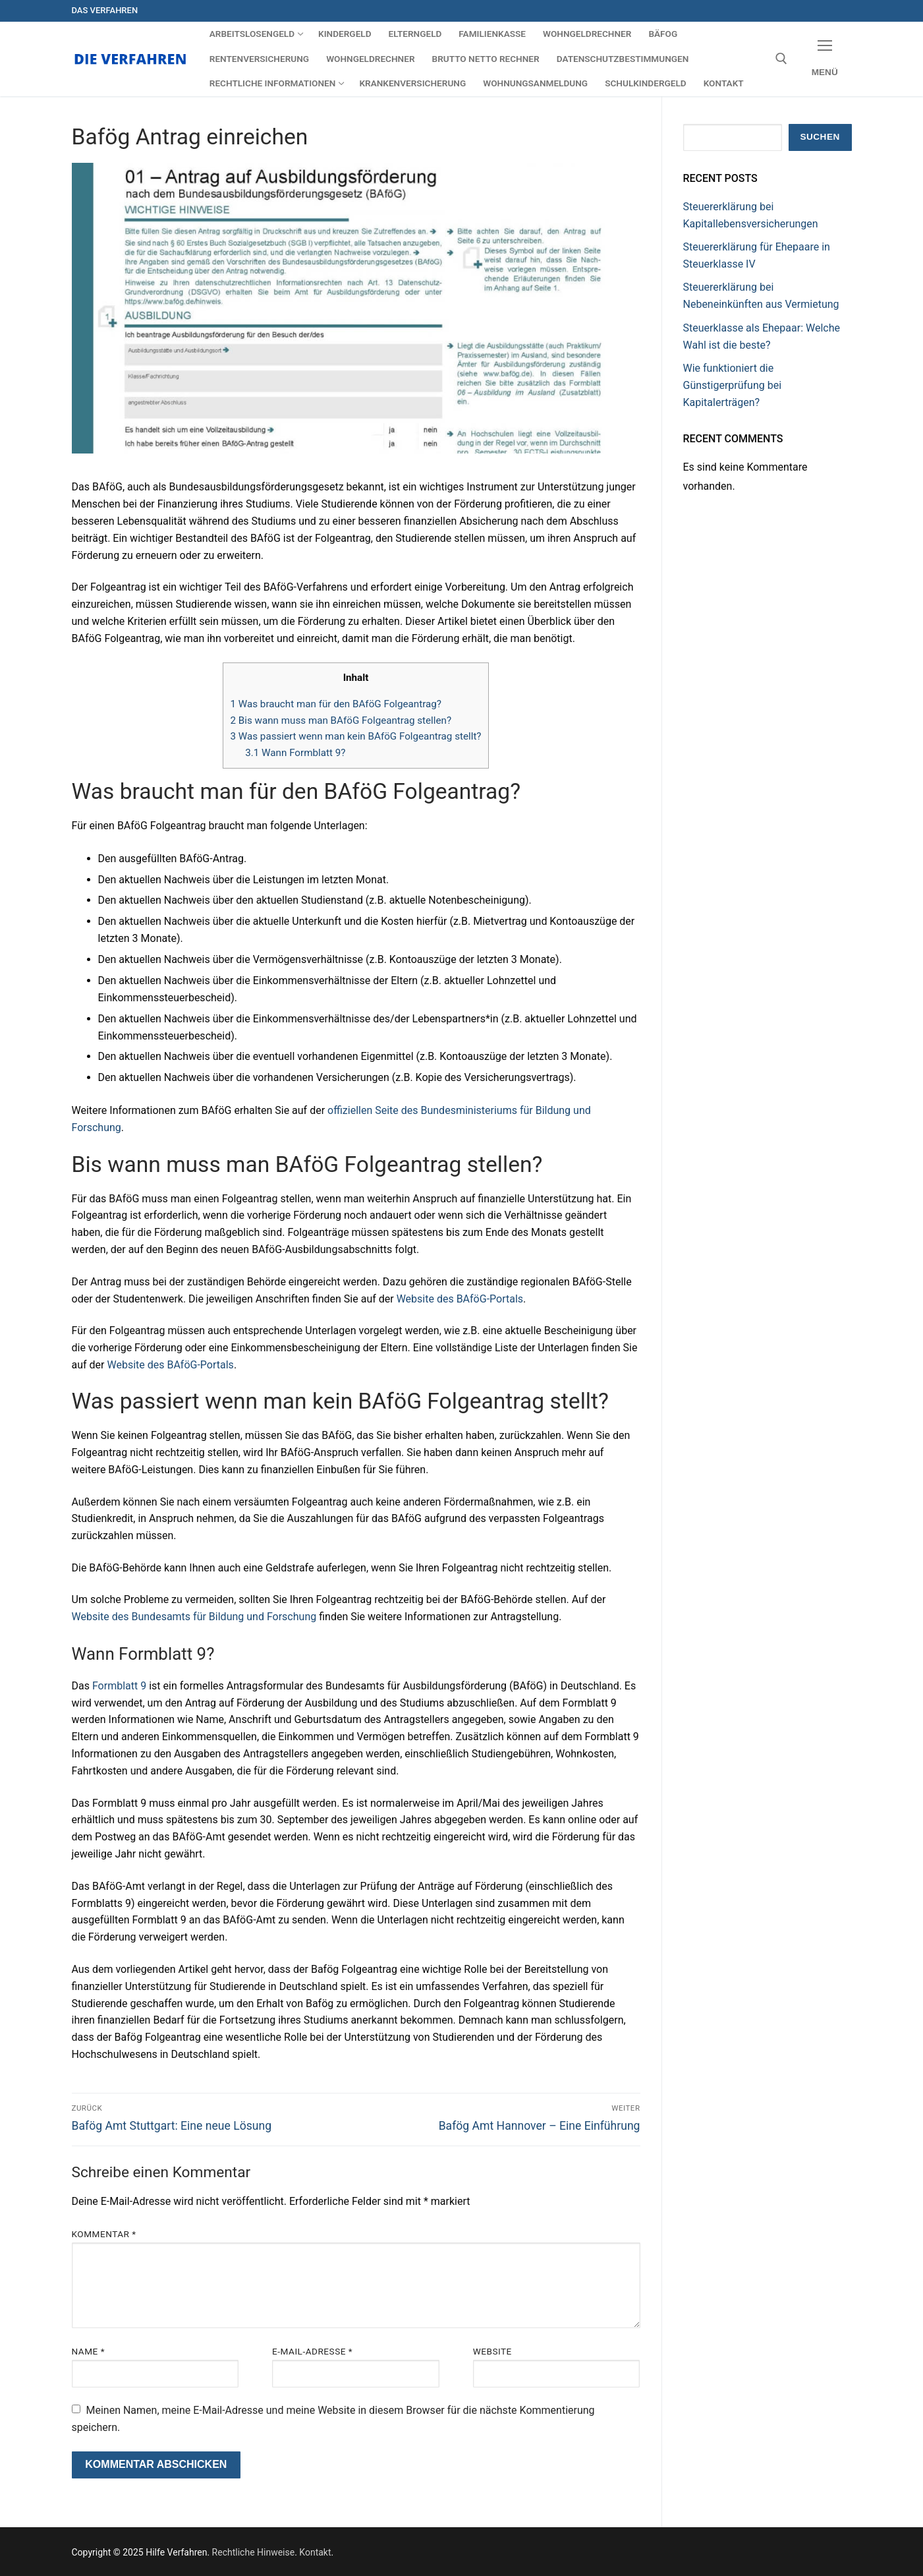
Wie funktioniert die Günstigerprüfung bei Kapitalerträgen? (732, 385)
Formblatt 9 (119, 1686)
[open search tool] (781, 59)
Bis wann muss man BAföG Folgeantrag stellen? (340, 720)
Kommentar (104, 2234)
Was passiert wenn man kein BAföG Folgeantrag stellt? (355, 736)
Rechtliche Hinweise (253, 2552)
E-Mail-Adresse (312, 2351)
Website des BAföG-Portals (460, 1299)
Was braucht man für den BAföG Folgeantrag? (335, 704)
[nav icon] (825, 59)
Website (492, 2351)
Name (88, 2351)
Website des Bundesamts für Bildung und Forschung (194, 1616)
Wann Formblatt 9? (295, 753)
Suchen (819, 137)
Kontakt (315, 2552)
